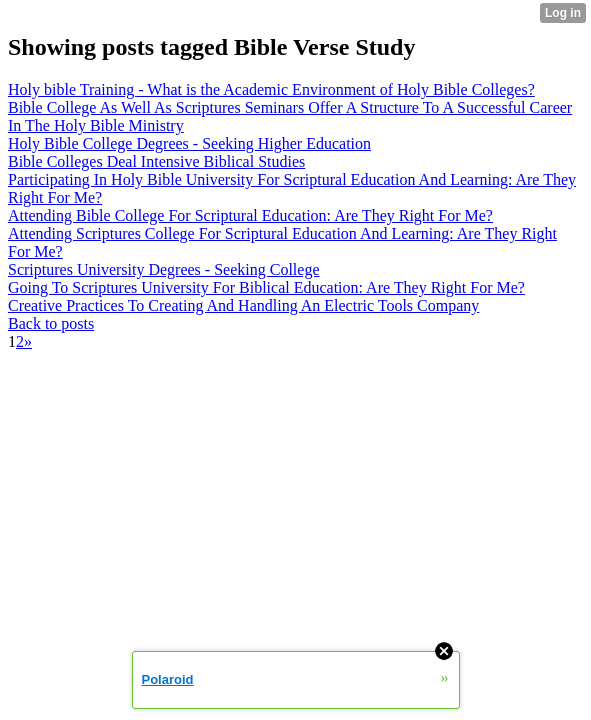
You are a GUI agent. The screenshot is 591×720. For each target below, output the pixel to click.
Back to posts (51, 323)
